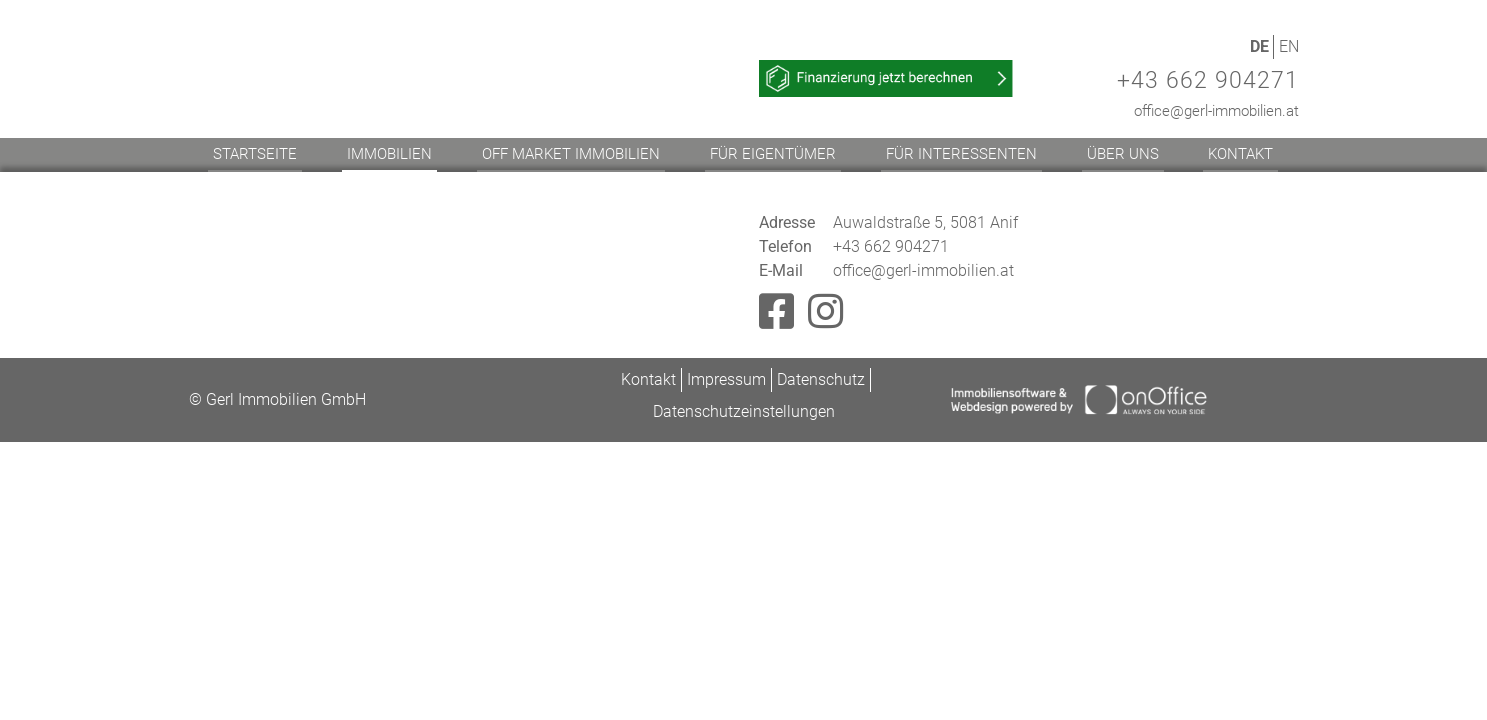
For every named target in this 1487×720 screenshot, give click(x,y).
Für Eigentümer (773, 154)
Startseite (255, 154)
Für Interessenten (961, 154)
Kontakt (1240, 154)
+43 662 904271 (1208, 80)
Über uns (1123, 154)
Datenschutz (821, 379)
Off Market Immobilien (571, 154)
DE (1259, 46)
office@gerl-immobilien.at (1216, 111)
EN (1289, 46)
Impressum (726, 379)
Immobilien (389, 154)
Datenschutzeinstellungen (744, 411)
